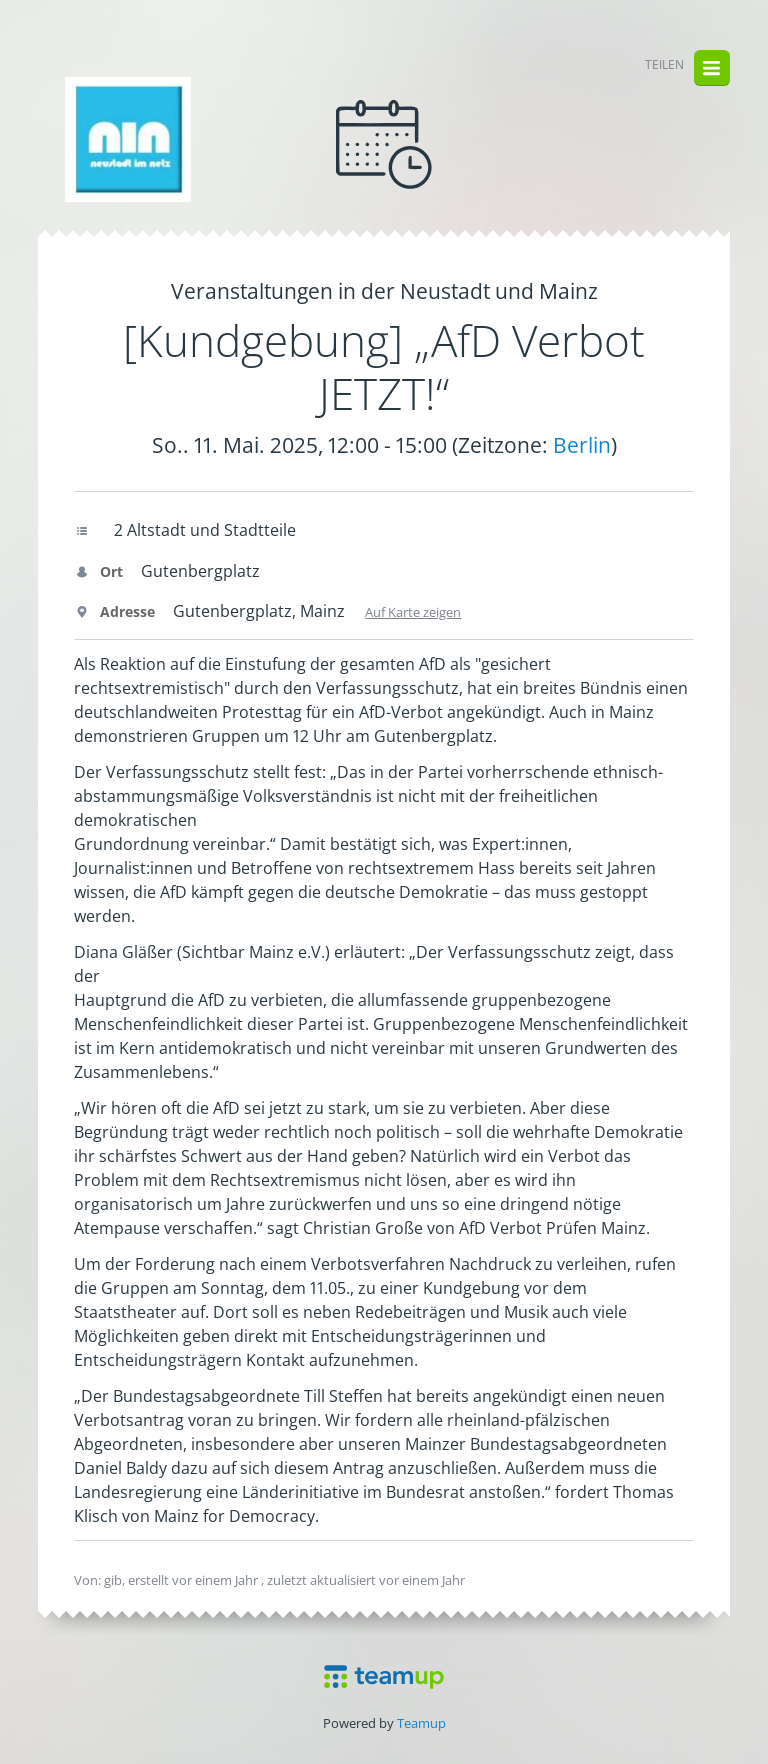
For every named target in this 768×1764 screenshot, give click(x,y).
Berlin (582, 445)
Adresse (114, 611)
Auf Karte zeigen (413, 612)
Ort (98, 571)
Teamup (421, 1723)
